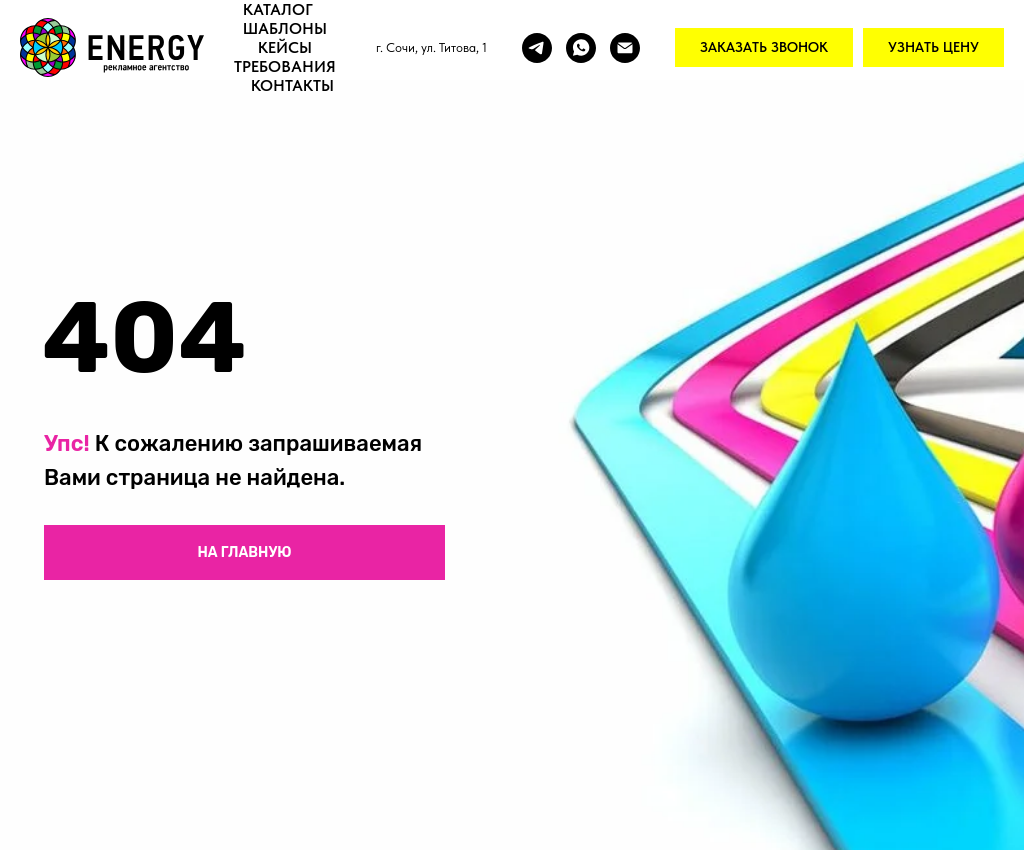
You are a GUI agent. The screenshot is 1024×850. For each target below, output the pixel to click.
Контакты (292, 85)
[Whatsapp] (581, 48)
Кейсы (285, 47)
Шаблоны (285, 28)
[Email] (625, 48)
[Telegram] (537, 48)
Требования (285, 66)
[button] (764, 48)
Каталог (278, 9)
